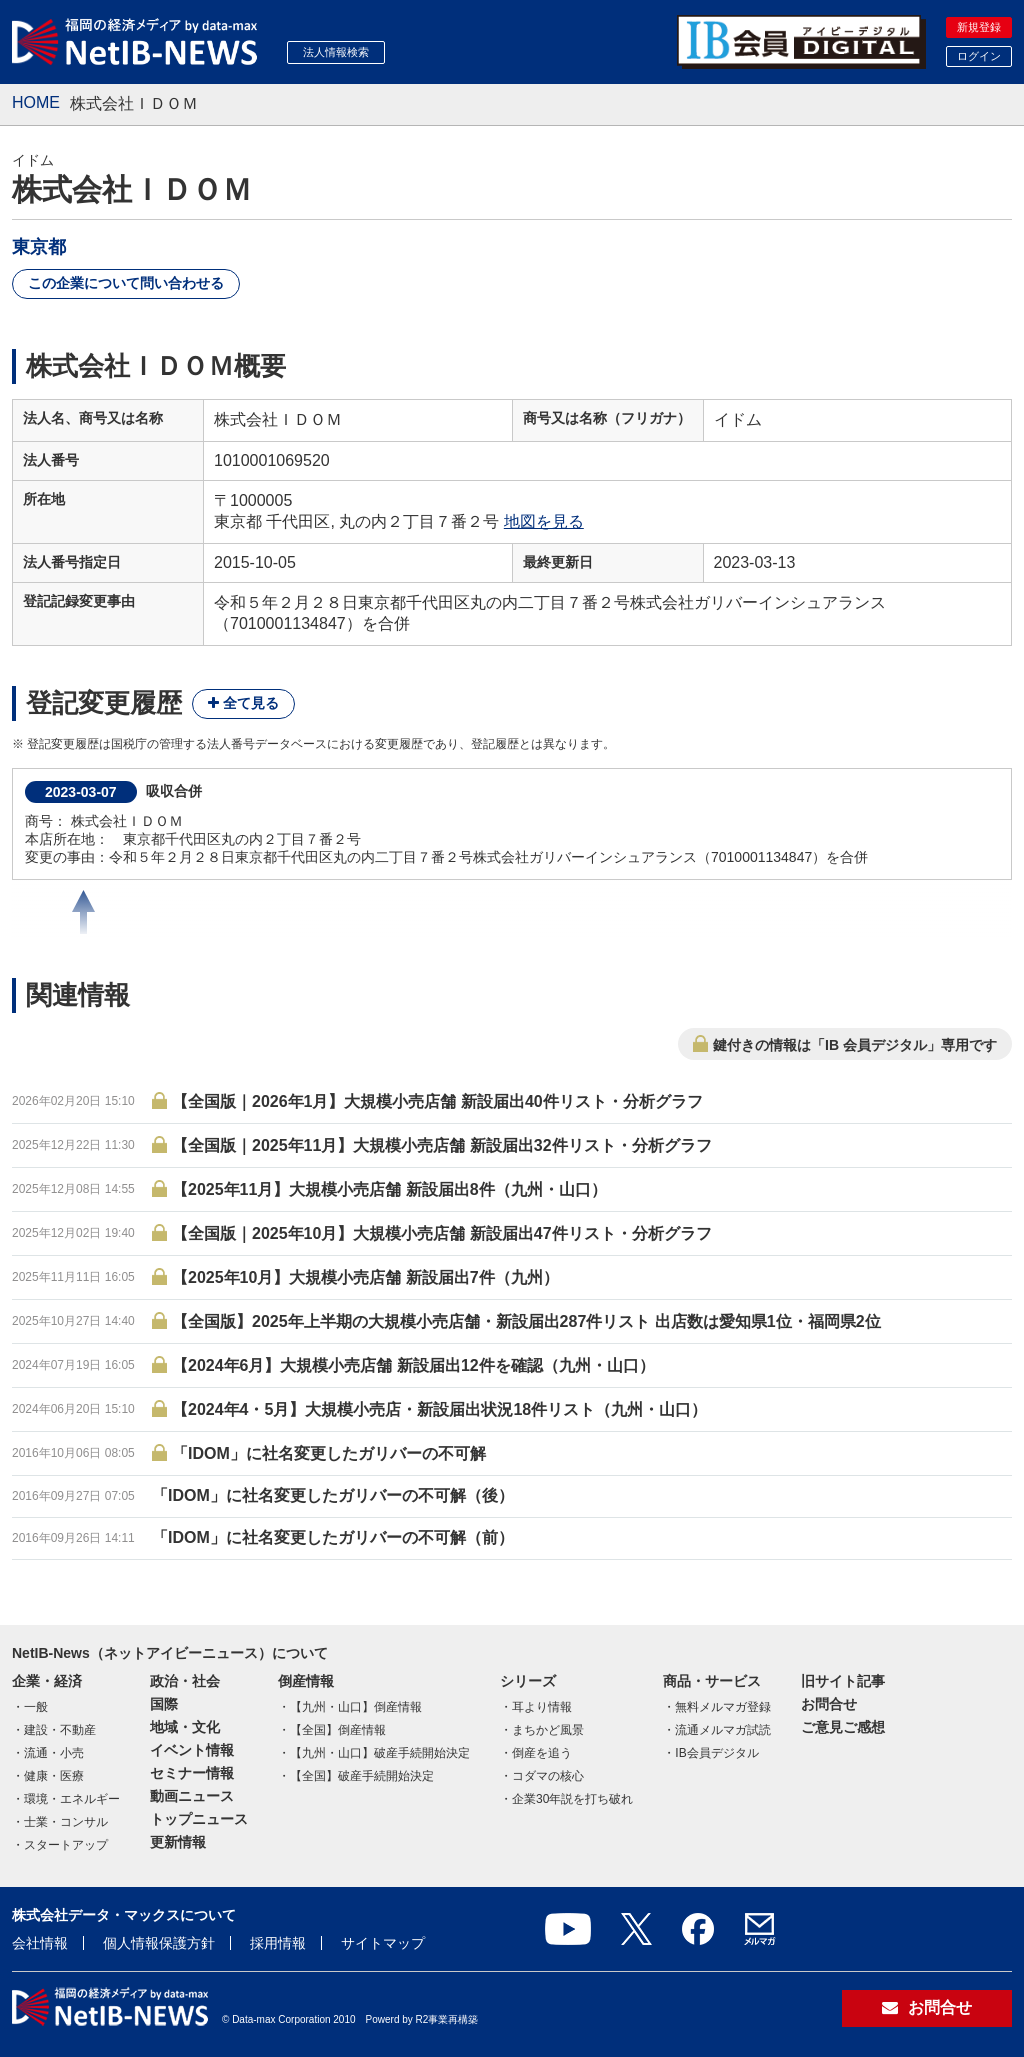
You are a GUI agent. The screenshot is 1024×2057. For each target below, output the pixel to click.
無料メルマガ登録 (723, 1707)
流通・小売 (54, 1753)
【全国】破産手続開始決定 (362, 1776)
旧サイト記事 (843, 1681)
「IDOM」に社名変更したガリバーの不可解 (329, 1453)
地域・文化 (185, 1727)
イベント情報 (192, 1750)
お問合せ (829, 1704)
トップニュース (199, 1819)
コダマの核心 (548, 1776)
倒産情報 (306, 1681)
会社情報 (40, 1943)
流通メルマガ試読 (723, 1730)
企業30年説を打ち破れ (572, 1799)
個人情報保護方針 (159, 1943)
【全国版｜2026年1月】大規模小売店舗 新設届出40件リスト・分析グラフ (437, 1101)
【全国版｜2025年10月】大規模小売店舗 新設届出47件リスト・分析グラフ (442, 1233)
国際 (164, 1704)
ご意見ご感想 (843, 1727)
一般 (36, 1707)
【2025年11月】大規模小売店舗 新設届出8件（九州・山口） (389, 1189)
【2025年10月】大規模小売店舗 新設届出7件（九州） (365, 1277)
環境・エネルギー (72, 1799)
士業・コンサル (66, 1822)
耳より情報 (542, 1707)
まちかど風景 (548, 1730)
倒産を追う (542, 1753)
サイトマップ (383, 1943)
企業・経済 (47, 1681)
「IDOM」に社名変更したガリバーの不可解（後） (333, 1495)
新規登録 (979, 27)
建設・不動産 (60, 1730)
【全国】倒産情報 (338, 1730)
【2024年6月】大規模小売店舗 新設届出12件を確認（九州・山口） (413, 1365)
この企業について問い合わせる (126, 283)
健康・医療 (54, 1776)
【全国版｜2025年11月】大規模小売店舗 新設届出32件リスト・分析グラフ (442, 1145)
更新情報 (178, 1842)
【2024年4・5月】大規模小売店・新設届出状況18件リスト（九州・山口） (439, 1409)
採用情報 (278, 1943)
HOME (36, 102)
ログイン (979, 56)
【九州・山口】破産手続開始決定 (380, 1753)
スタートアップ (66, 1845)
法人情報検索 (336, 52)
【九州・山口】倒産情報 (356, 1707)
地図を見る (544, 521)
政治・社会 (185, 1681)
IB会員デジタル (716, 1753)
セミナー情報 (192, 1773)
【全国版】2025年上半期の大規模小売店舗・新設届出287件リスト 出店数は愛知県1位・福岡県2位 (526, 1321)
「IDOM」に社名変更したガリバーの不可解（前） (333, 1537)
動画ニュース (192, 1796)
